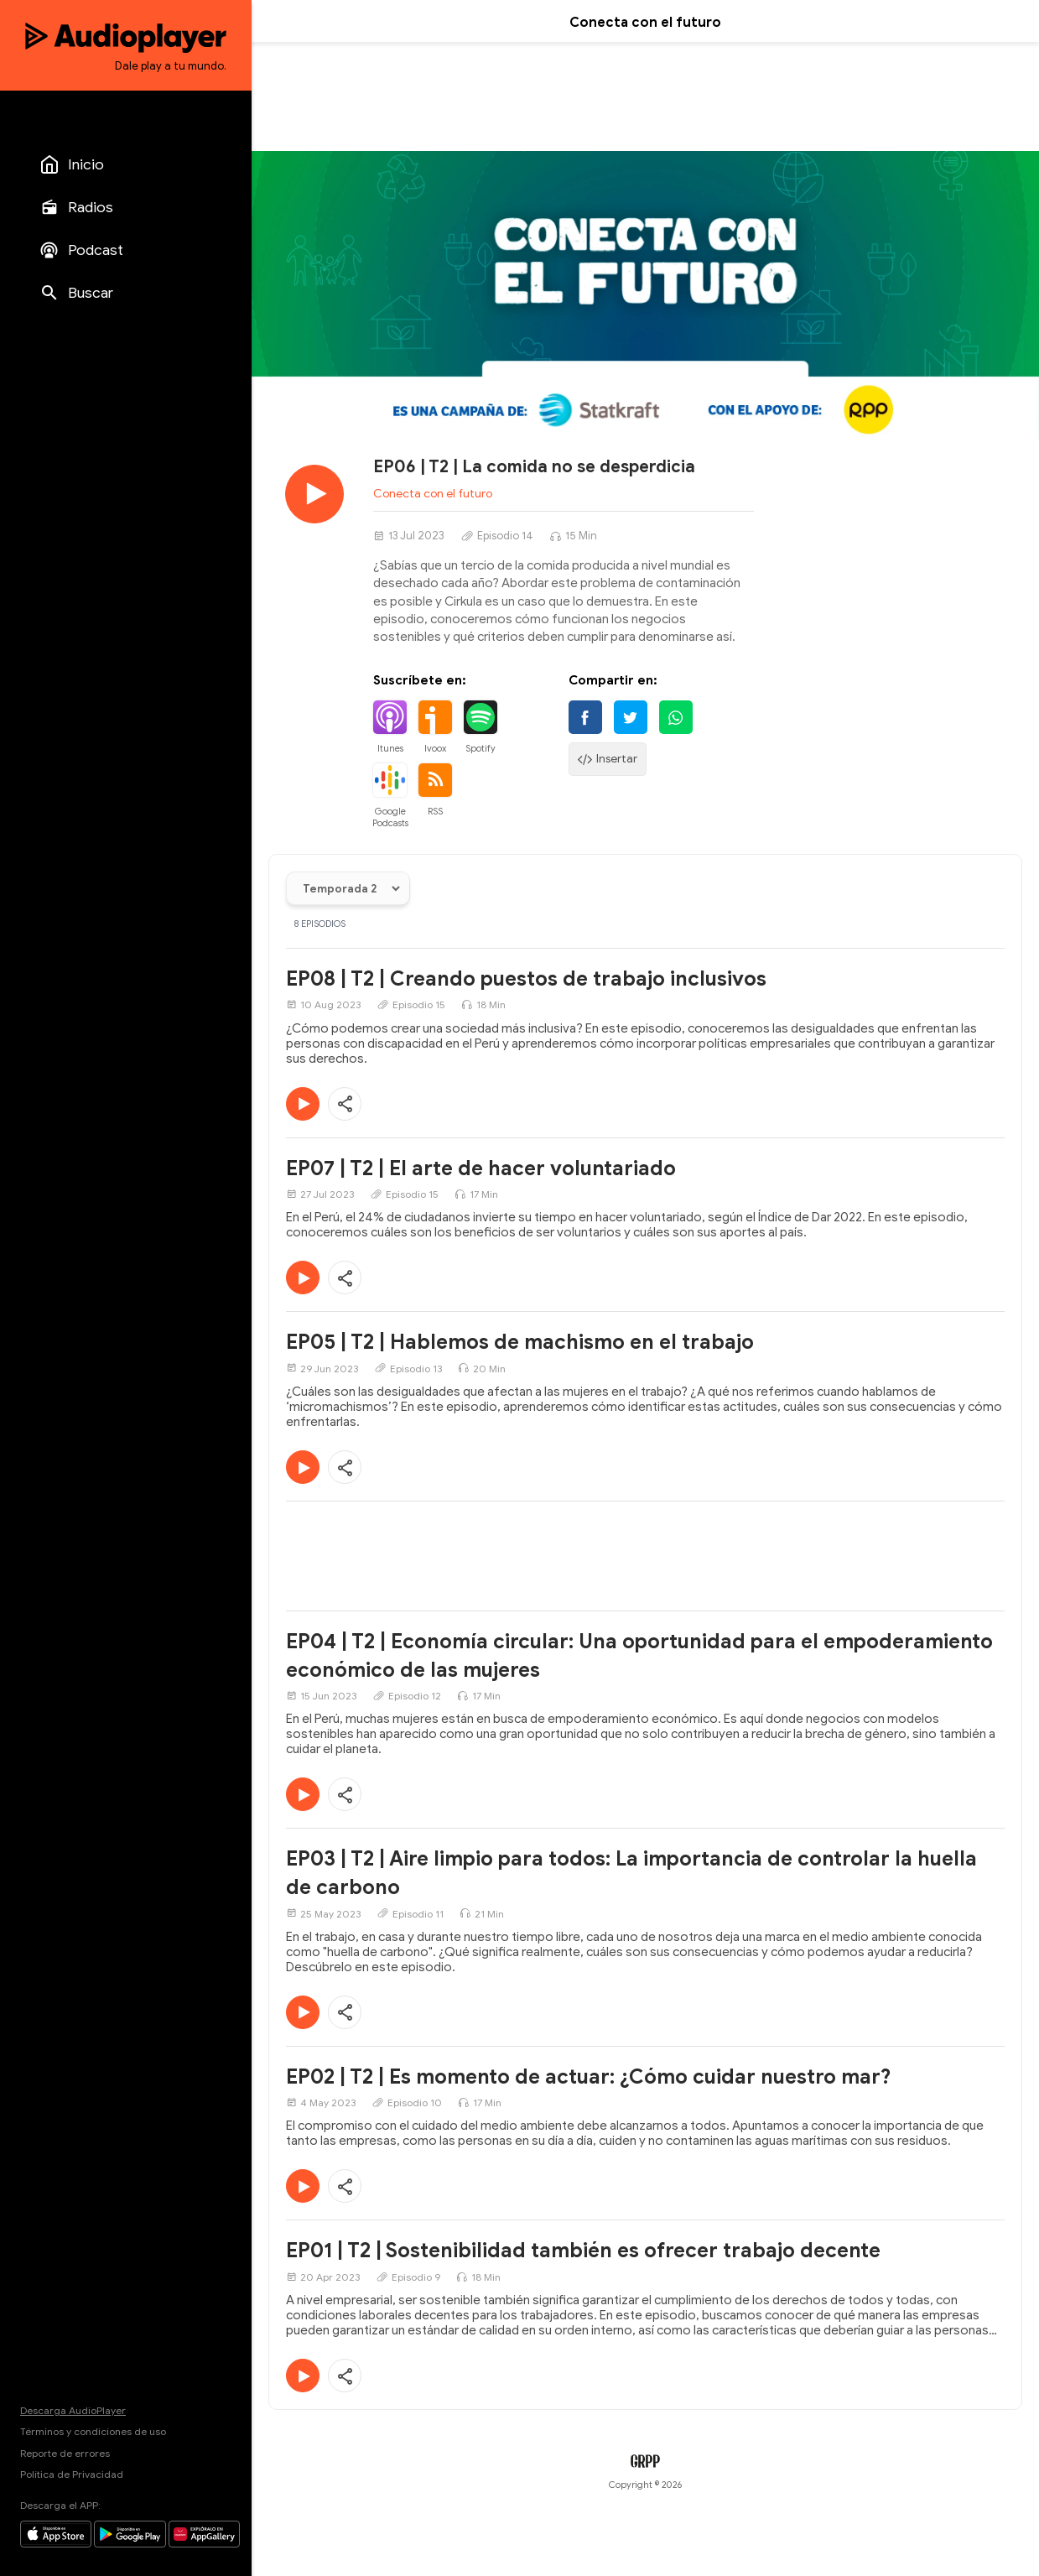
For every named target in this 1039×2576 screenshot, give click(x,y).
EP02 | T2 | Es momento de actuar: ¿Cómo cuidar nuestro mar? (588, 2076)
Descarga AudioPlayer (73, 2410)
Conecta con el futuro (432, 494)
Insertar (607, 759)
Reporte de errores (65, 2453)
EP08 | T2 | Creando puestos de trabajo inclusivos (526, 978)
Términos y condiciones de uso (93, 2431)
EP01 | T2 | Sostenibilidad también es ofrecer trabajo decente (583, 2250)
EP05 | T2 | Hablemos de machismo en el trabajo (520, 1342)
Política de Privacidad (71, 2474)
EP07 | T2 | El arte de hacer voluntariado (481, 1168)
